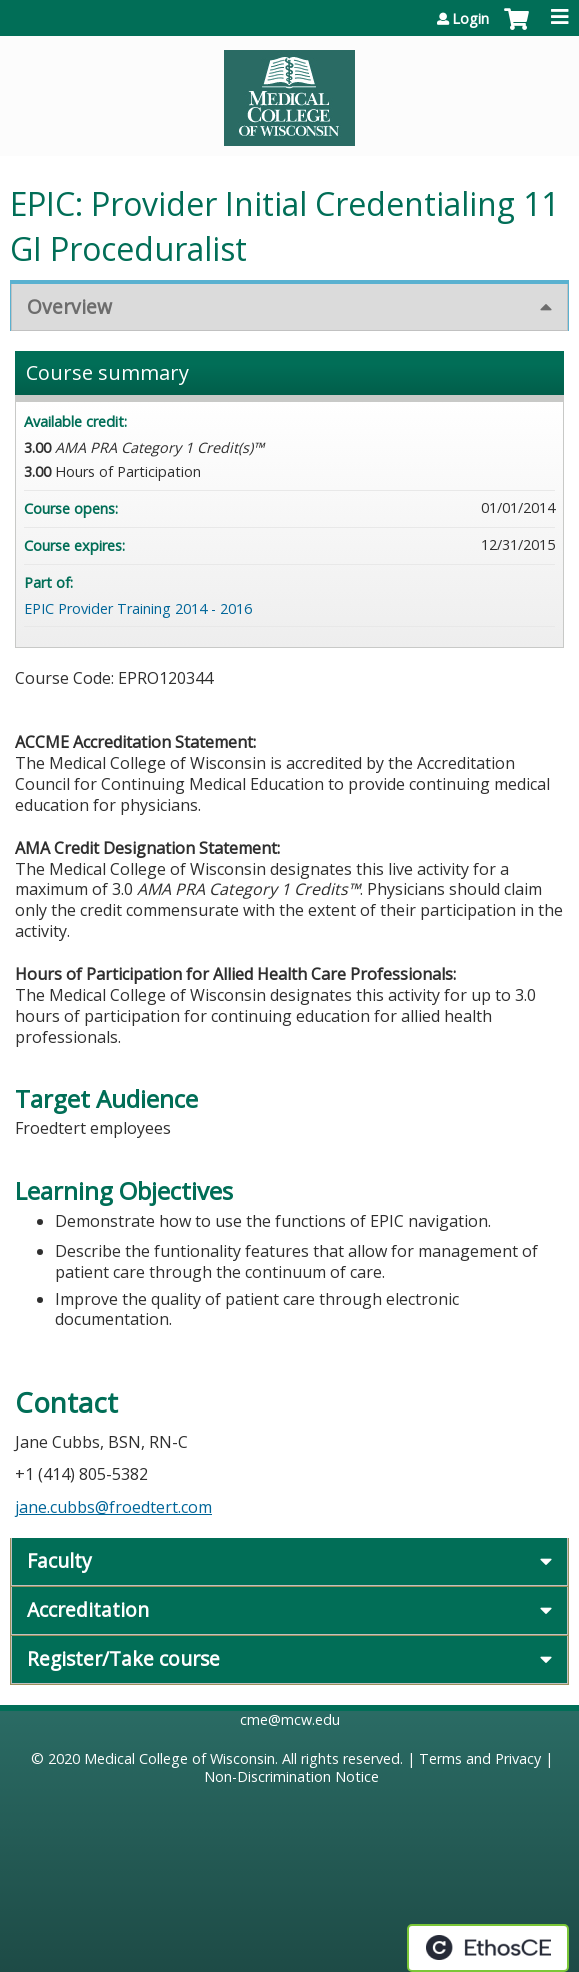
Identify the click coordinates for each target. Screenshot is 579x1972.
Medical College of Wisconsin (179, 1758)
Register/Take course (123, 1658)
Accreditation (88, 1609)
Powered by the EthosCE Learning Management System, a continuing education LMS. (488, 1948)
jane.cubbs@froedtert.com (113, 1507)
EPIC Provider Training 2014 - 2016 (138, 608)
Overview (69, 306)
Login (470, 19)
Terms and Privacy (480, 1758)
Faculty (59, 1560)
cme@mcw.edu (290, 1719)
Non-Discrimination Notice (291, 1776)
